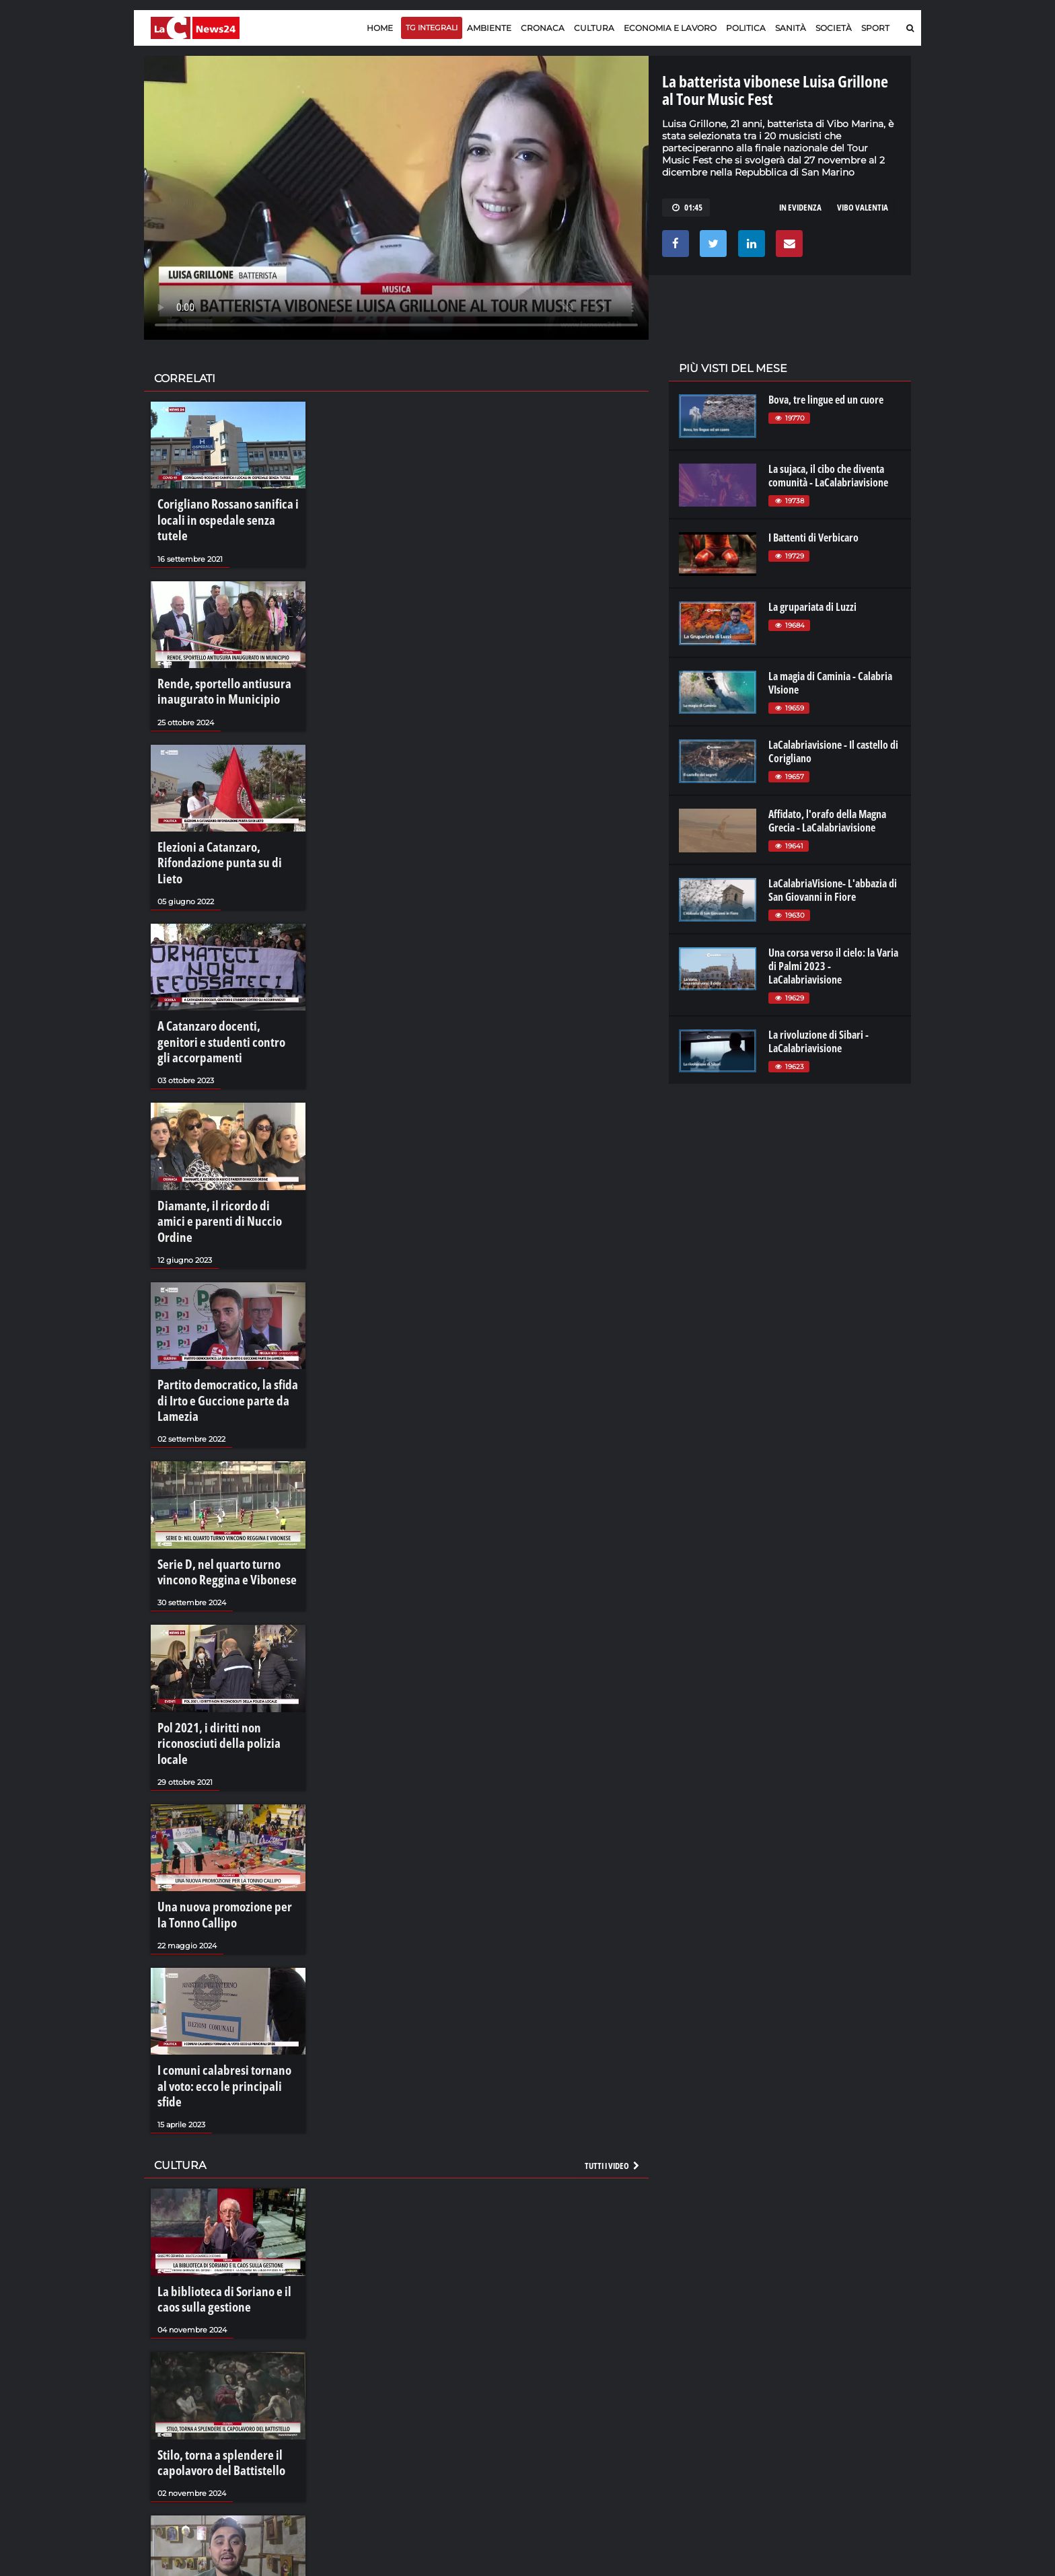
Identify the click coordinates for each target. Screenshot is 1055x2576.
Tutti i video (613, 1970)
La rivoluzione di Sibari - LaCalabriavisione (818, 1041)
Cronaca (543, 28)
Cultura (594, 28)
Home (380, 28)
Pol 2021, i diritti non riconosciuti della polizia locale (227, 1594)
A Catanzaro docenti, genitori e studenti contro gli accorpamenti (224, 974)
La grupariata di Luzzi (812, 606)
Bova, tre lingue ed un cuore (825, 399)
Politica (746, 28)
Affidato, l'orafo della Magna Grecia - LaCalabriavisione (827, 821)
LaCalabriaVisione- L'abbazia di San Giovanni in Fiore (832, 890)
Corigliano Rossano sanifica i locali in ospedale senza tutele (218, 509)
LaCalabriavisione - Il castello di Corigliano (833, 751)
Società (833, 28)
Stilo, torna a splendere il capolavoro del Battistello (210, 2256)
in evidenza (800, 207)
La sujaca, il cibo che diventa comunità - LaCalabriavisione (828, 476)
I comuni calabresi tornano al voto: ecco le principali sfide (217, 1904)
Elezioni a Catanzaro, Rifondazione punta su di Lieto (220, 819)
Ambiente (489, 28)
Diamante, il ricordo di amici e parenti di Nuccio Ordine (219, 1129)
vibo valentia (862, 207)
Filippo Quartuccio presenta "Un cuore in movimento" (223, 2411)
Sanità (790, 28)
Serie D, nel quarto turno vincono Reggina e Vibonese (226, 1440)
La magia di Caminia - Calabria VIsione (830, 683)
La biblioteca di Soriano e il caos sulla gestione (223, 2101)
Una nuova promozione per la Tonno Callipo (218, 1749)
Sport (875, 28)
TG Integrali (432, 27)
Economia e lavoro (670, 28)
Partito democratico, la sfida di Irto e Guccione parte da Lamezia (224, 1284)
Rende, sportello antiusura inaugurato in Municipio (212, 665)
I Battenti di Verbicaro (813, 537)
